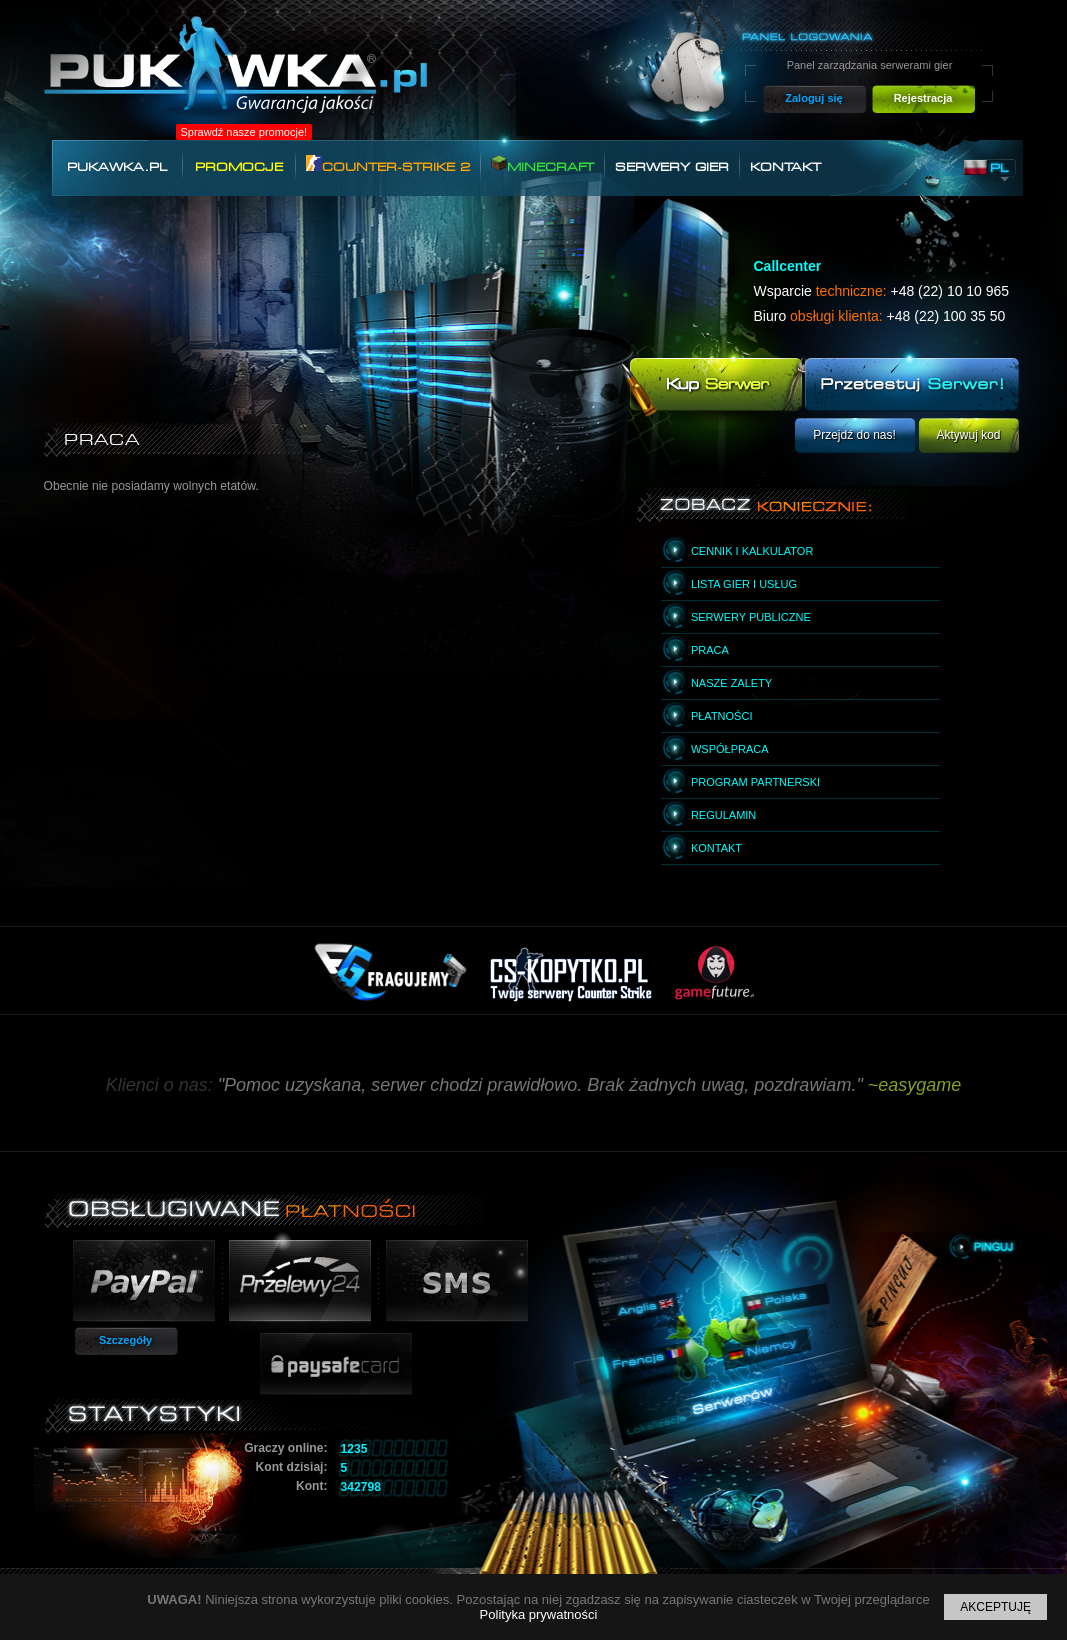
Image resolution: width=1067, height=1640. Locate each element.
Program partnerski (755, 782)
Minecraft (542, 164)
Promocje (239, 167)
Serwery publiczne (751, 617)
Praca (710, 650)
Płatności (722, 716)
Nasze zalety (731, 683)
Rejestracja (923, 98)
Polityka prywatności (539, 1614)
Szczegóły (125, 1340)
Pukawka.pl (117, 167)
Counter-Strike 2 (388, 164)
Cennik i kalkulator (752, 551)
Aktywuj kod (968, 435)
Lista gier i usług (744, 584)
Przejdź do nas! (854, 435)
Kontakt (785, 167)
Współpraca (730, 749)
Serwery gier (672, 167)
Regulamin (723, 815)
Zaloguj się (813, 98)
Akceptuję (995, 1607)
